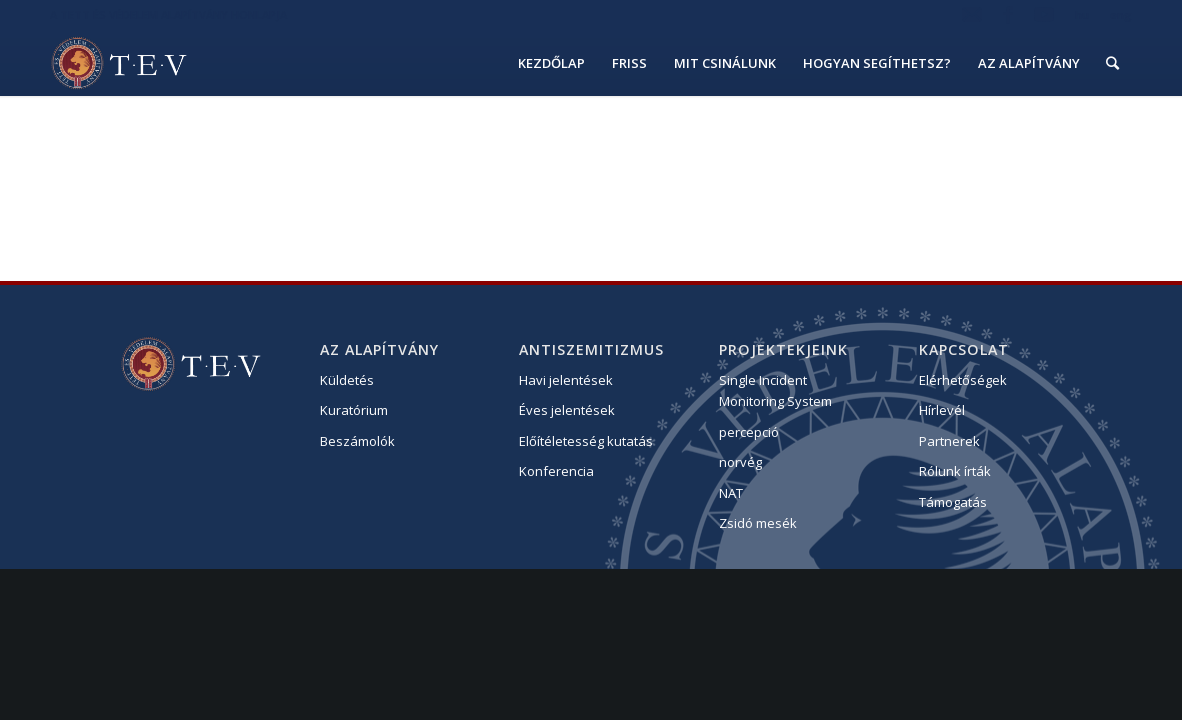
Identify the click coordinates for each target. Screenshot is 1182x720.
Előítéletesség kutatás (586, 441)
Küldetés (347, 380)
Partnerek (949, 441)
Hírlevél (942, 410)
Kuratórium (354, 410)
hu (1082, 14)
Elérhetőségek (963, 380)
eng (1121, 14)
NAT (731, 493)
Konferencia (556, 471)
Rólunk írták (955, 471)
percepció (749, 432)
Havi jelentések (566, 380)
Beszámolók (357, 441)
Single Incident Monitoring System (775, 390)
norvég (740, 462)
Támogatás (953, 502)
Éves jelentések (567, 410)
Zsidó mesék (758, 523)
